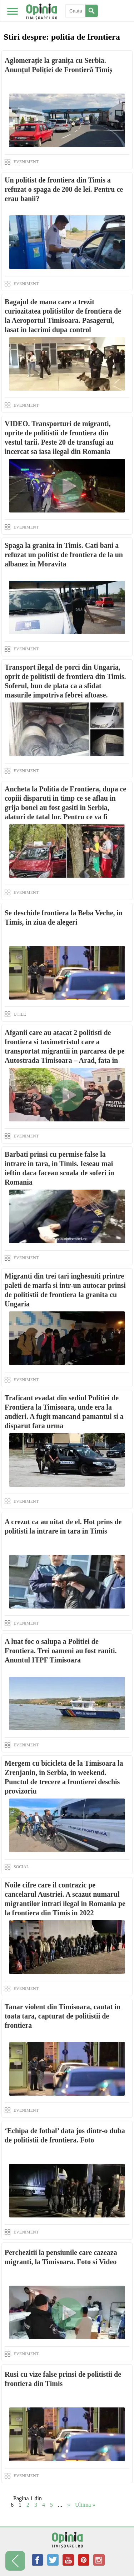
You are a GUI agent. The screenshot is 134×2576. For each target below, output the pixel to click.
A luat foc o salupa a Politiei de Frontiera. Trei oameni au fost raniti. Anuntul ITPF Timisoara (61, 1650)
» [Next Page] (68, 2505)
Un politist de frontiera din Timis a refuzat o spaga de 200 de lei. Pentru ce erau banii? (64, 189)
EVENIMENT (26, 161)
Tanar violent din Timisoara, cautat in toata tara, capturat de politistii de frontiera (62, 2016)
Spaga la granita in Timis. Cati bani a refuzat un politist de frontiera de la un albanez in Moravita (64, 554)
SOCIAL (21, 1866)
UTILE (20, 1014)
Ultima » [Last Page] (85, 2505)
